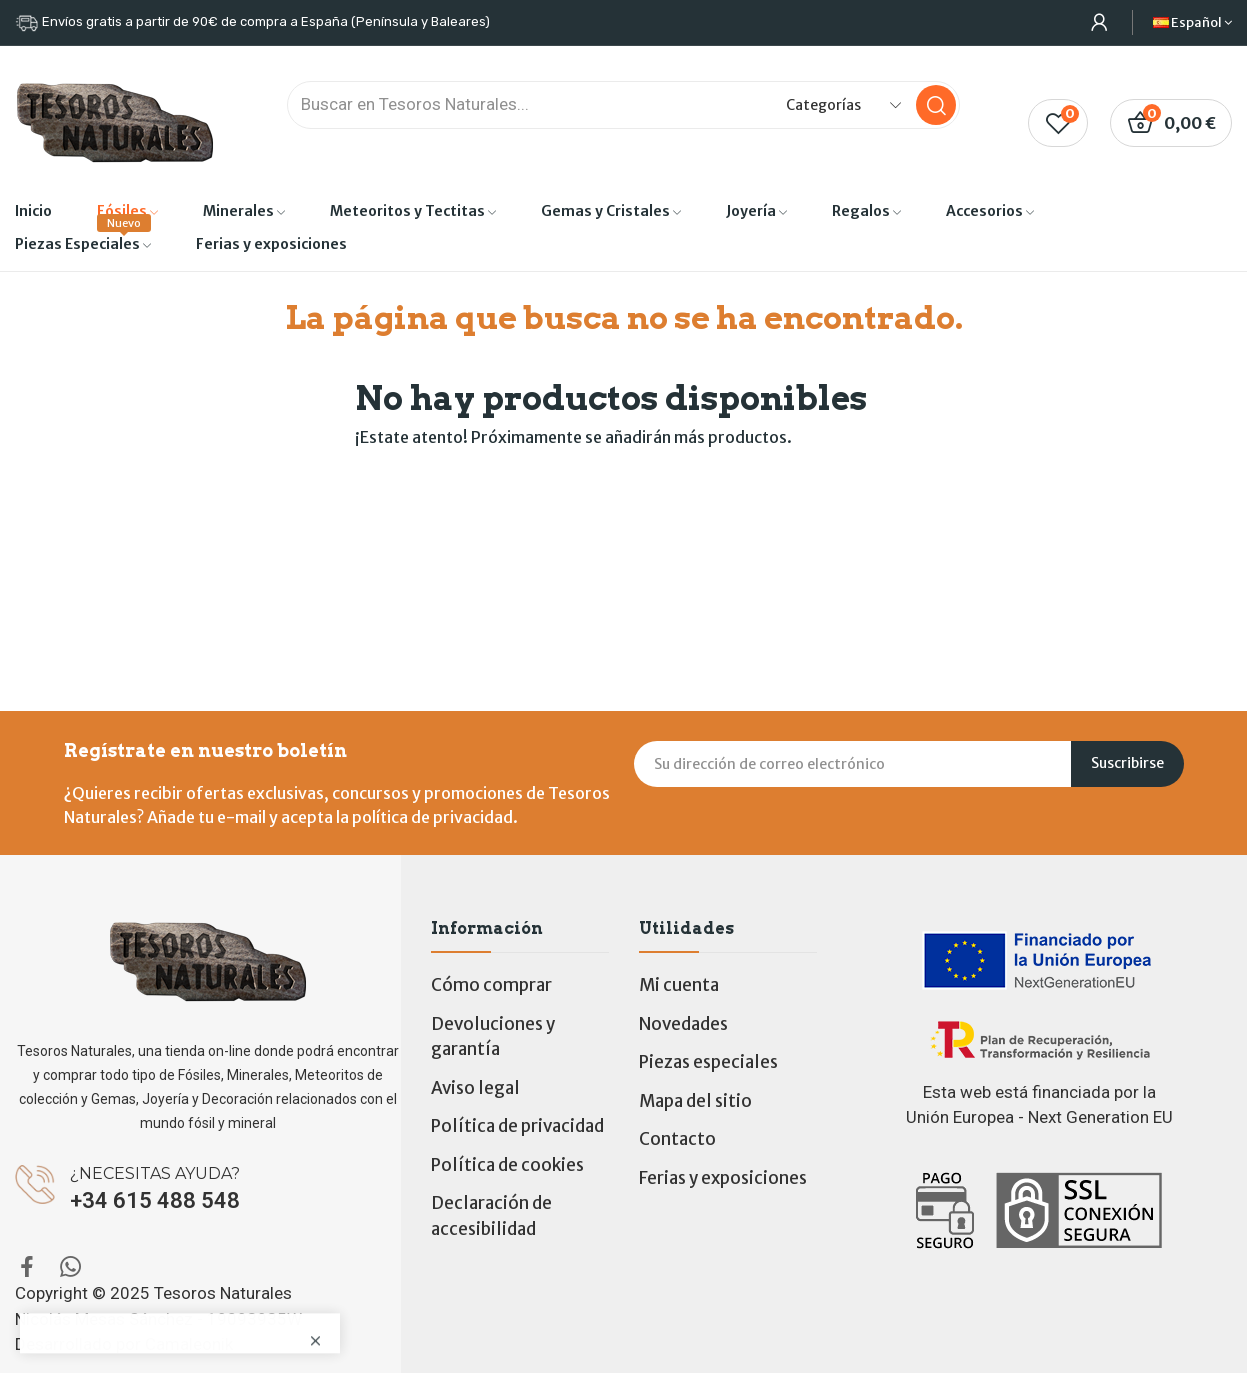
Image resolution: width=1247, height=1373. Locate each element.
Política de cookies (507, 1165)
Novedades (683, 1024)
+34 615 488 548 (155, 1200)
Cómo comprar (491, 985)
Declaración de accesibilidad (491, 1216)
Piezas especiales (708, 1062)
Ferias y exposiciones (723, 1178)
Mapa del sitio (695, 1101)
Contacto (677, 1139)
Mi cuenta (679, 985)
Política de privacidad (517, 1126)
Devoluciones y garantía (493, 1037)
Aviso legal (475, 1088)
